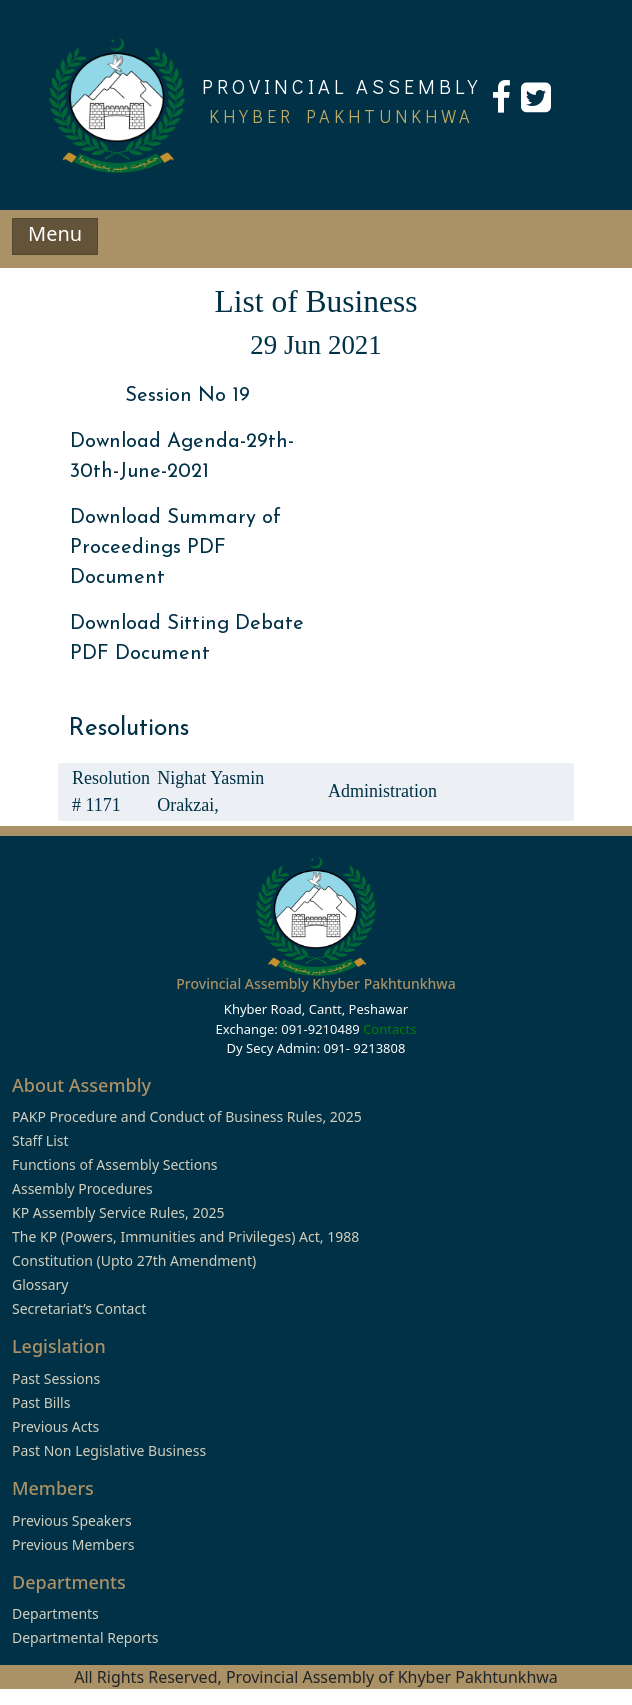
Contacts (389, 1029)
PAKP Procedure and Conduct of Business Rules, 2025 (187, 1116)
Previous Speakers (72, 1520)
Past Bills (41, 1402)
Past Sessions (56, 1378)
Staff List (40, 1140)
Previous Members (73, 1544)
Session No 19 (187, 396)
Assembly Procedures (82, 1188)
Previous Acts (55, 1426)
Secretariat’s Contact (79, 1308)
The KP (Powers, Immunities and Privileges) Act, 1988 (185, 1236)
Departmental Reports (85, 1637)
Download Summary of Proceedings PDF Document (175, 548)
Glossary (40, 1284)
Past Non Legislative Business (109, 1450)
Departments (55, 1613)
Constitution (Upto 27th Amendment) (134, 1260)
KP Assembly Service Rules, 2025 (118, 1212)
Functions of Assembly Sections (115, 1164)
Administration (382, 791)
